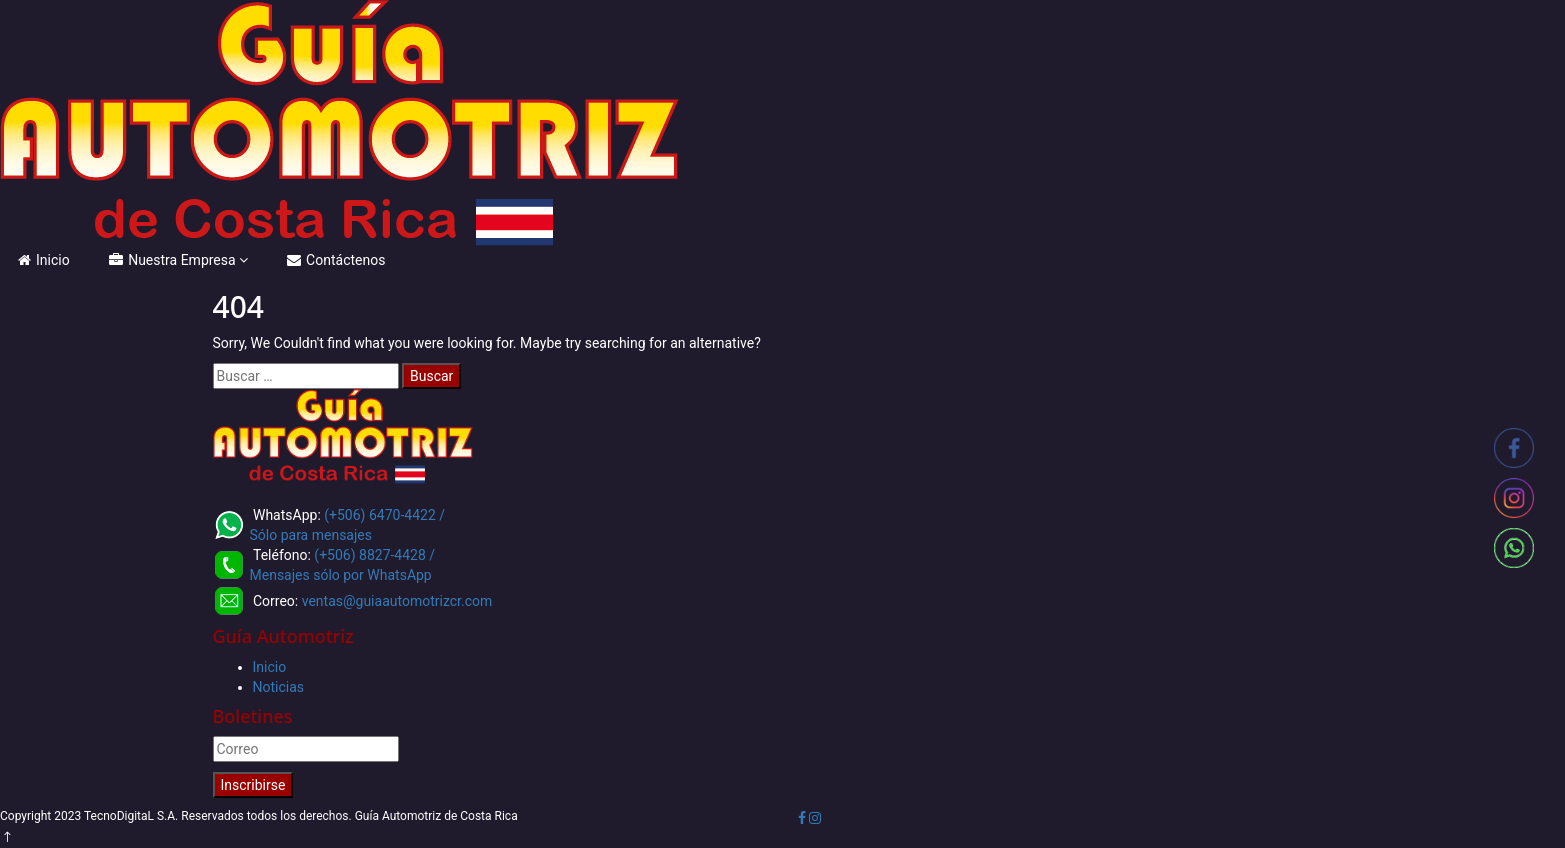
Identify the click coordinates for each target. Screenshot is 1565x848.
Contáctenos (336, 260)
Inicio (44, 260)
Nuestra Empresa (172, 260)
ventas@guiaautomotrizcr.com (397, 601)
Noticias (279, 687)
